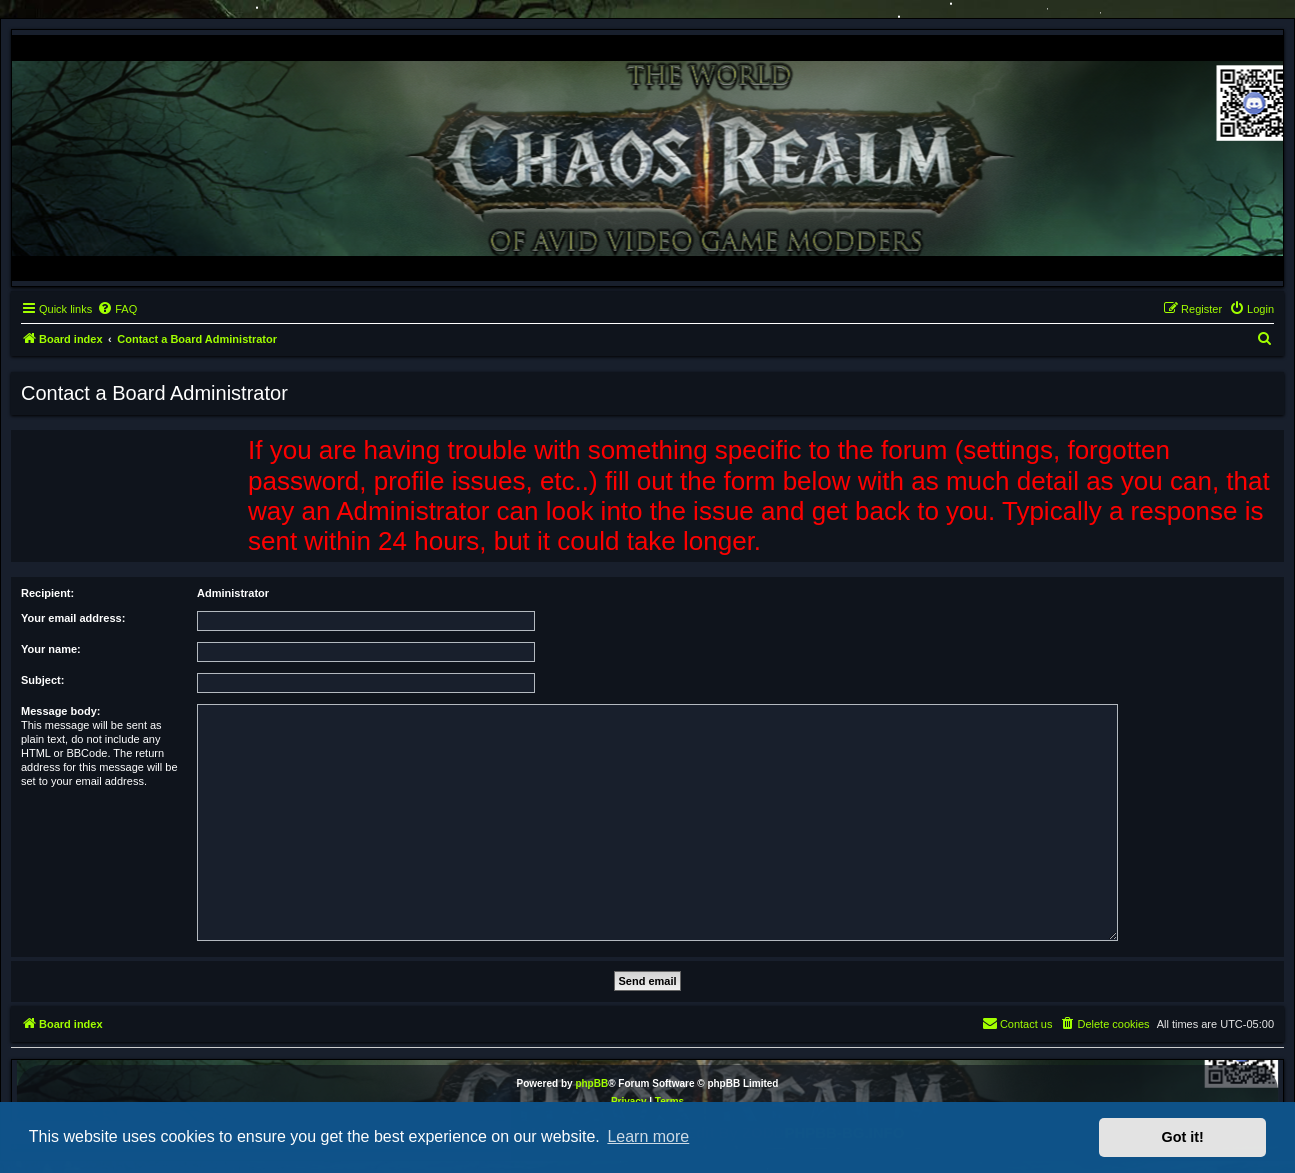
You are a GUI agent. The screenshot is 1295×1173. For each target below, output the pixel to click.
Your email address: (73, 618)
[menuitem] (117, 309)
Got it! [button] (1183, 1137)
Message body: (60, 711)
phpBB (591, 1083)
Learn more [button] (648, 1136)
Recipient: (47, 593)
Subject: (42, 680)
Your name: (51, 649)
